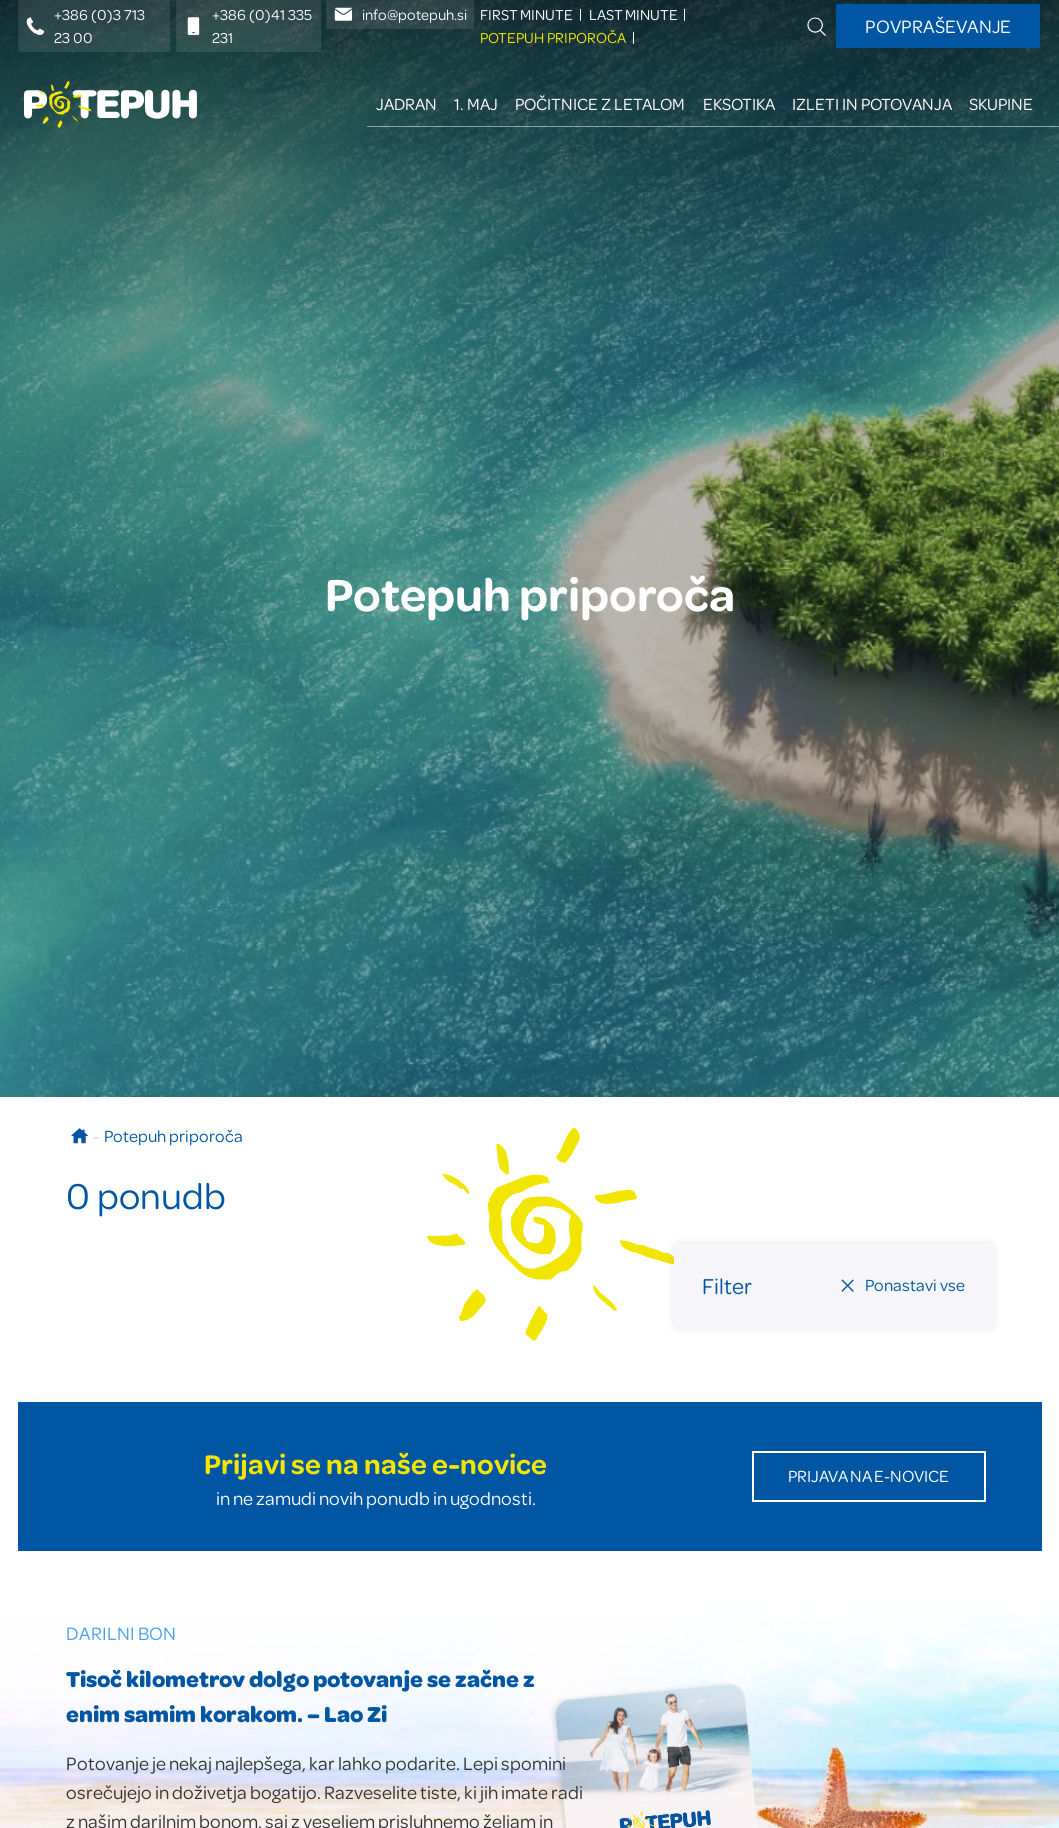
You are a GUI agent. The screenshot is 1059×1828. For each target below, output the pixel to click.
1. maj (476, 103)
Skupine (1001, 103)
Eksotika (739, 103)
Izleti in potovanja (872, 103)
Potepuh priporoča (553, 37)
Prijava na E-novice (868, 1475)
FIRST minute (526, 14)
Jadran (406, 103)
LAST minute (633, 14)
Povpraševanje (938, 25)
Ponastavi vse (902, 1284)
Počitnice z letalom (600, 103)
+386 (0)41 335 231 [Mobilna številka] (248, 26)
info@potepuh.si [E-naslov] (400, 14)
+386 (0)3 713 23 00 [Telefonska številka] (85, 26)
